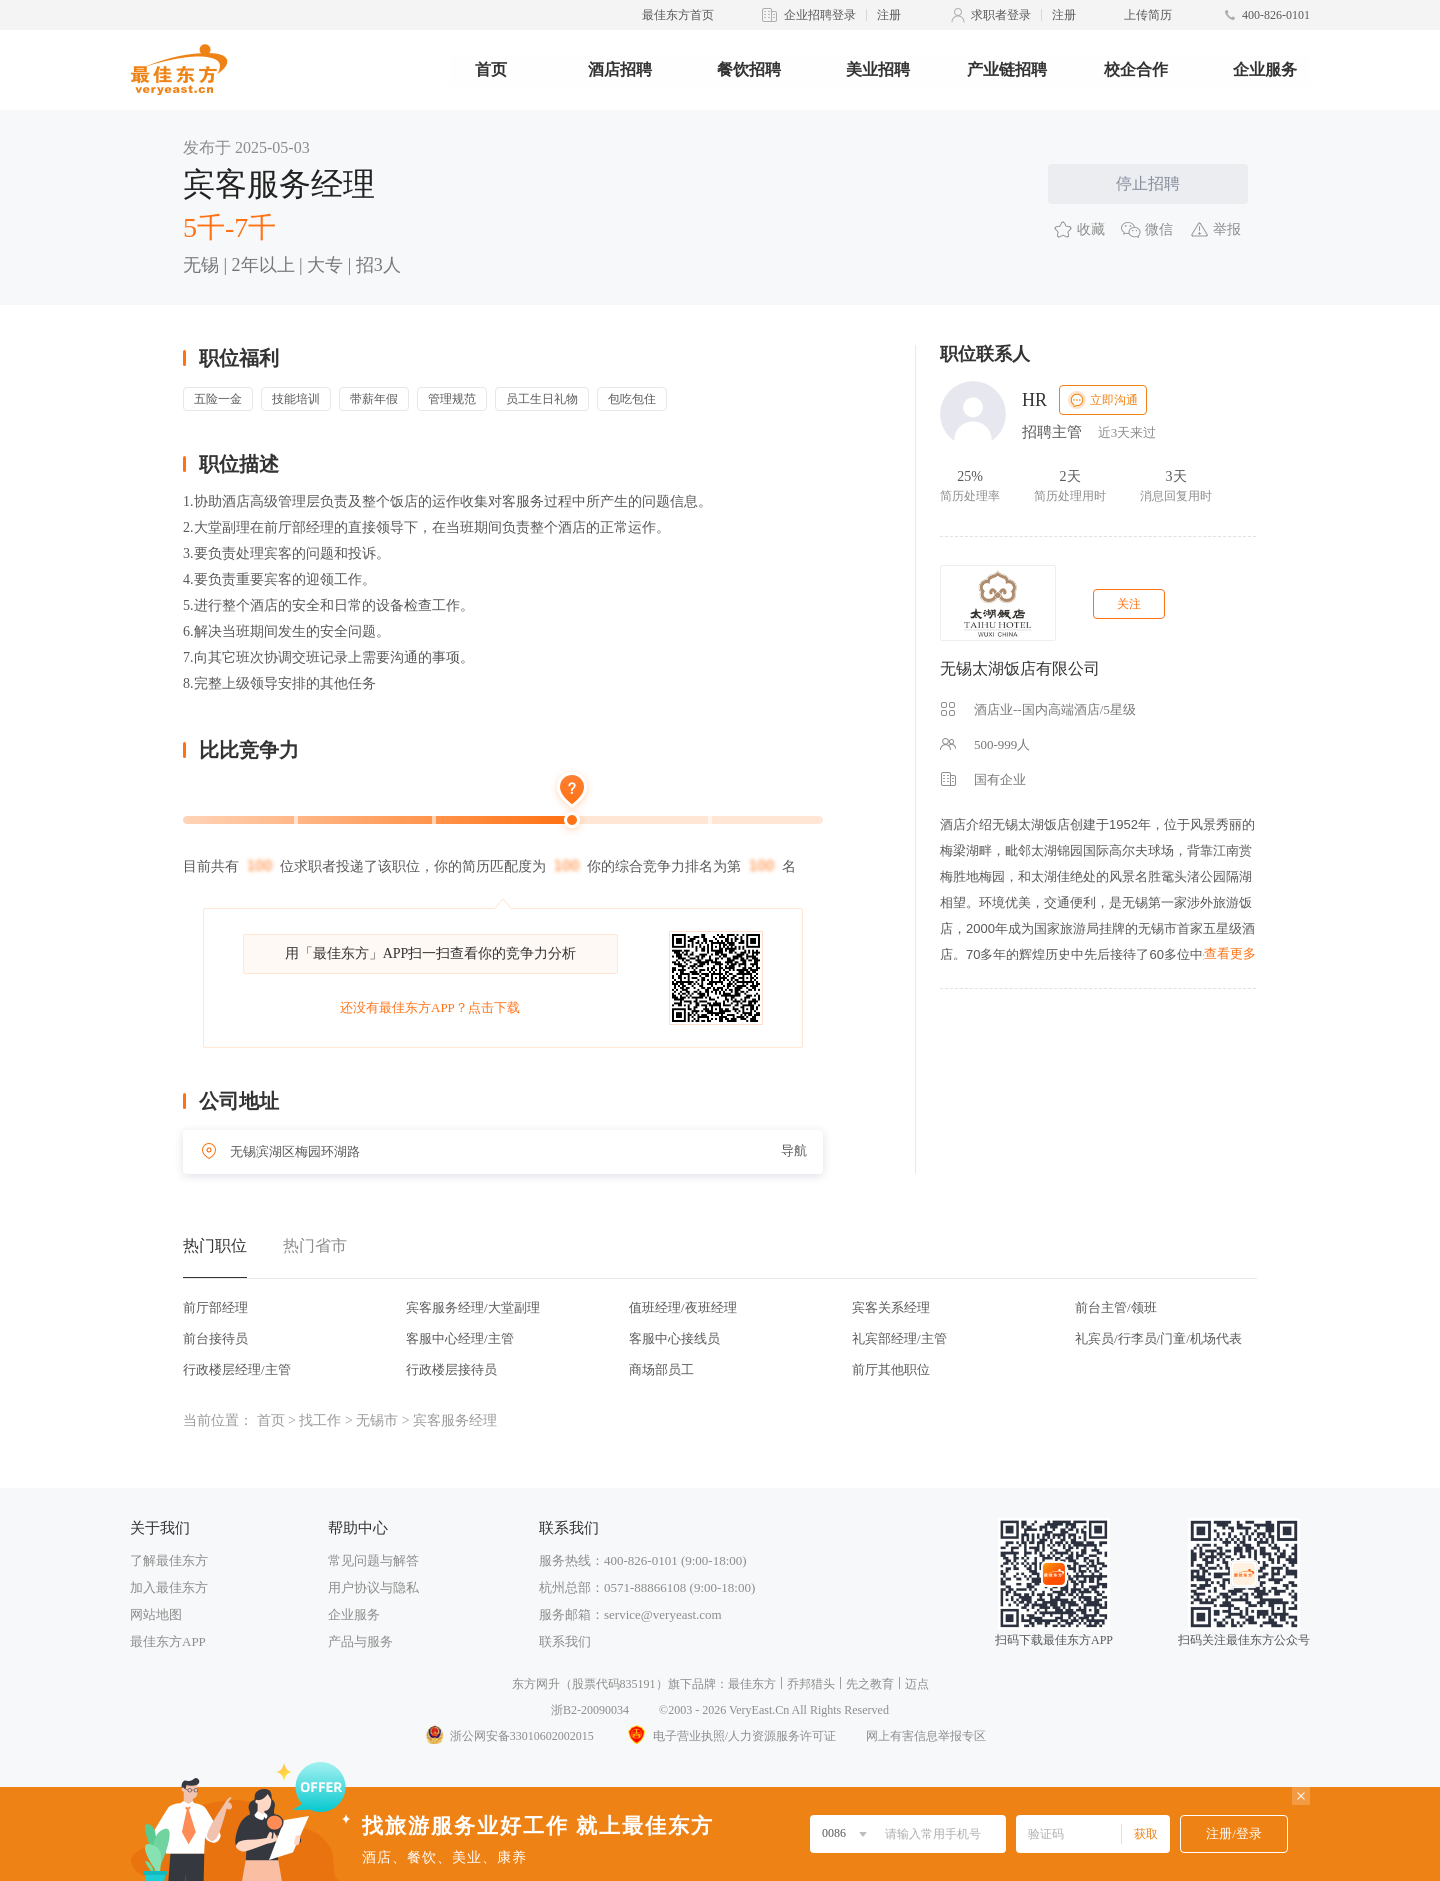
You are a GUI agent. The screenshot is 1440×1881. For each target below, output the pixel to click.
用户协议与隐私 (373, 1587)
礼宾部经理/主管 (899, 1338)
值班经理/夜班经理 (683, 1307)
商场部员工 (661, 1369)
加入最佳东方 (169, 1587)
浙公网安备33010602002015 (509, 1736)
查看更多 (1230, 953)
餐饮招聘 (749, 69)
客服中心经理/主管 (460, 1338)
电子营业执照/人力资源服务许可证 (730, 1736)
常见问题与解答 (373, 1560)
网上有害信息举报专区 (926, 1736)
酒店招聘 (620, 69)
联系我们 (565, 1641)
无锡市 (377, 1420)
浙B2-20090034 (590, 1710)
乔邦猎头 (811, 1684)
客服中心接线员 (674, 1338)
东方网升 (536, 1684)
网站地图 (156, 1614)
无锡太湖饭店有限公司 (1020, 668)
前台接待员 (215, 1338)
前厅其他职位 (891, 1369)
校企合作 (1136, 69)
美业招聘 (878, 69)
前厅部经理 (215, 1307)
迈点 (917, 1684)
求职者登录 (1001, 15)
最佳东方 (752, 1684)
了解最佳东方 (169, 1560)
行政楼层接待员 (451, 1369)
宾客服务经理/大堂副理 (473, 1307)
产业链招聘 (1007, 69)
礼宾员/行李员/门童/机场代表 (1158, 1338)
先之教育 (870, 1684)
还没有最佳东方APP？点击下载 (430, 1007)
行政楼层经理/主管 (237, 1369)
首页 (491, 69)
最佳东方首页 (678, 15)
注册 (889, 15)
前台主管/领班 (1116, 1307)
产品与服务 (360, 1641)
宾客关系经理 (891, 1307)
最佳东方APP (168, 1641)
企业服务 (1265, 69)
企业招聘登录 (820, 15)
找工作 (320, 1420)
